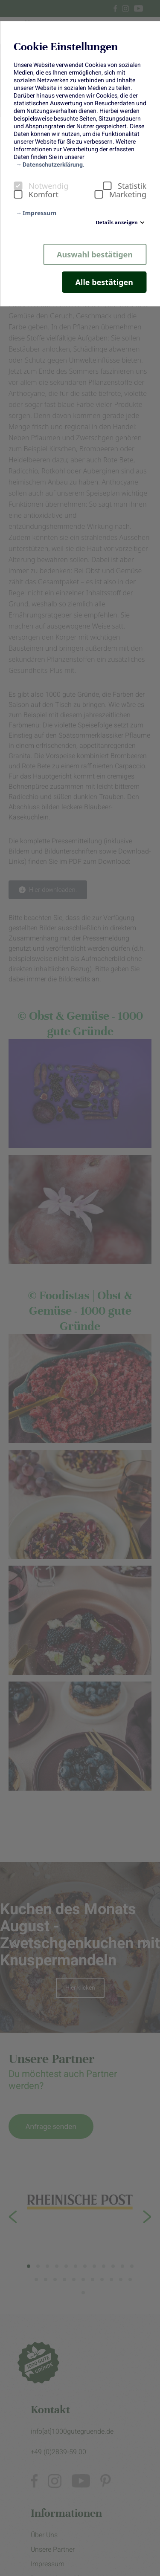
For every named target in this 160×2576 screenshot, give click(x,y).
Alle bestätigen (104, 282)
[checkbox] (18, 186)
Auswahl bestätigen (95, 254)
